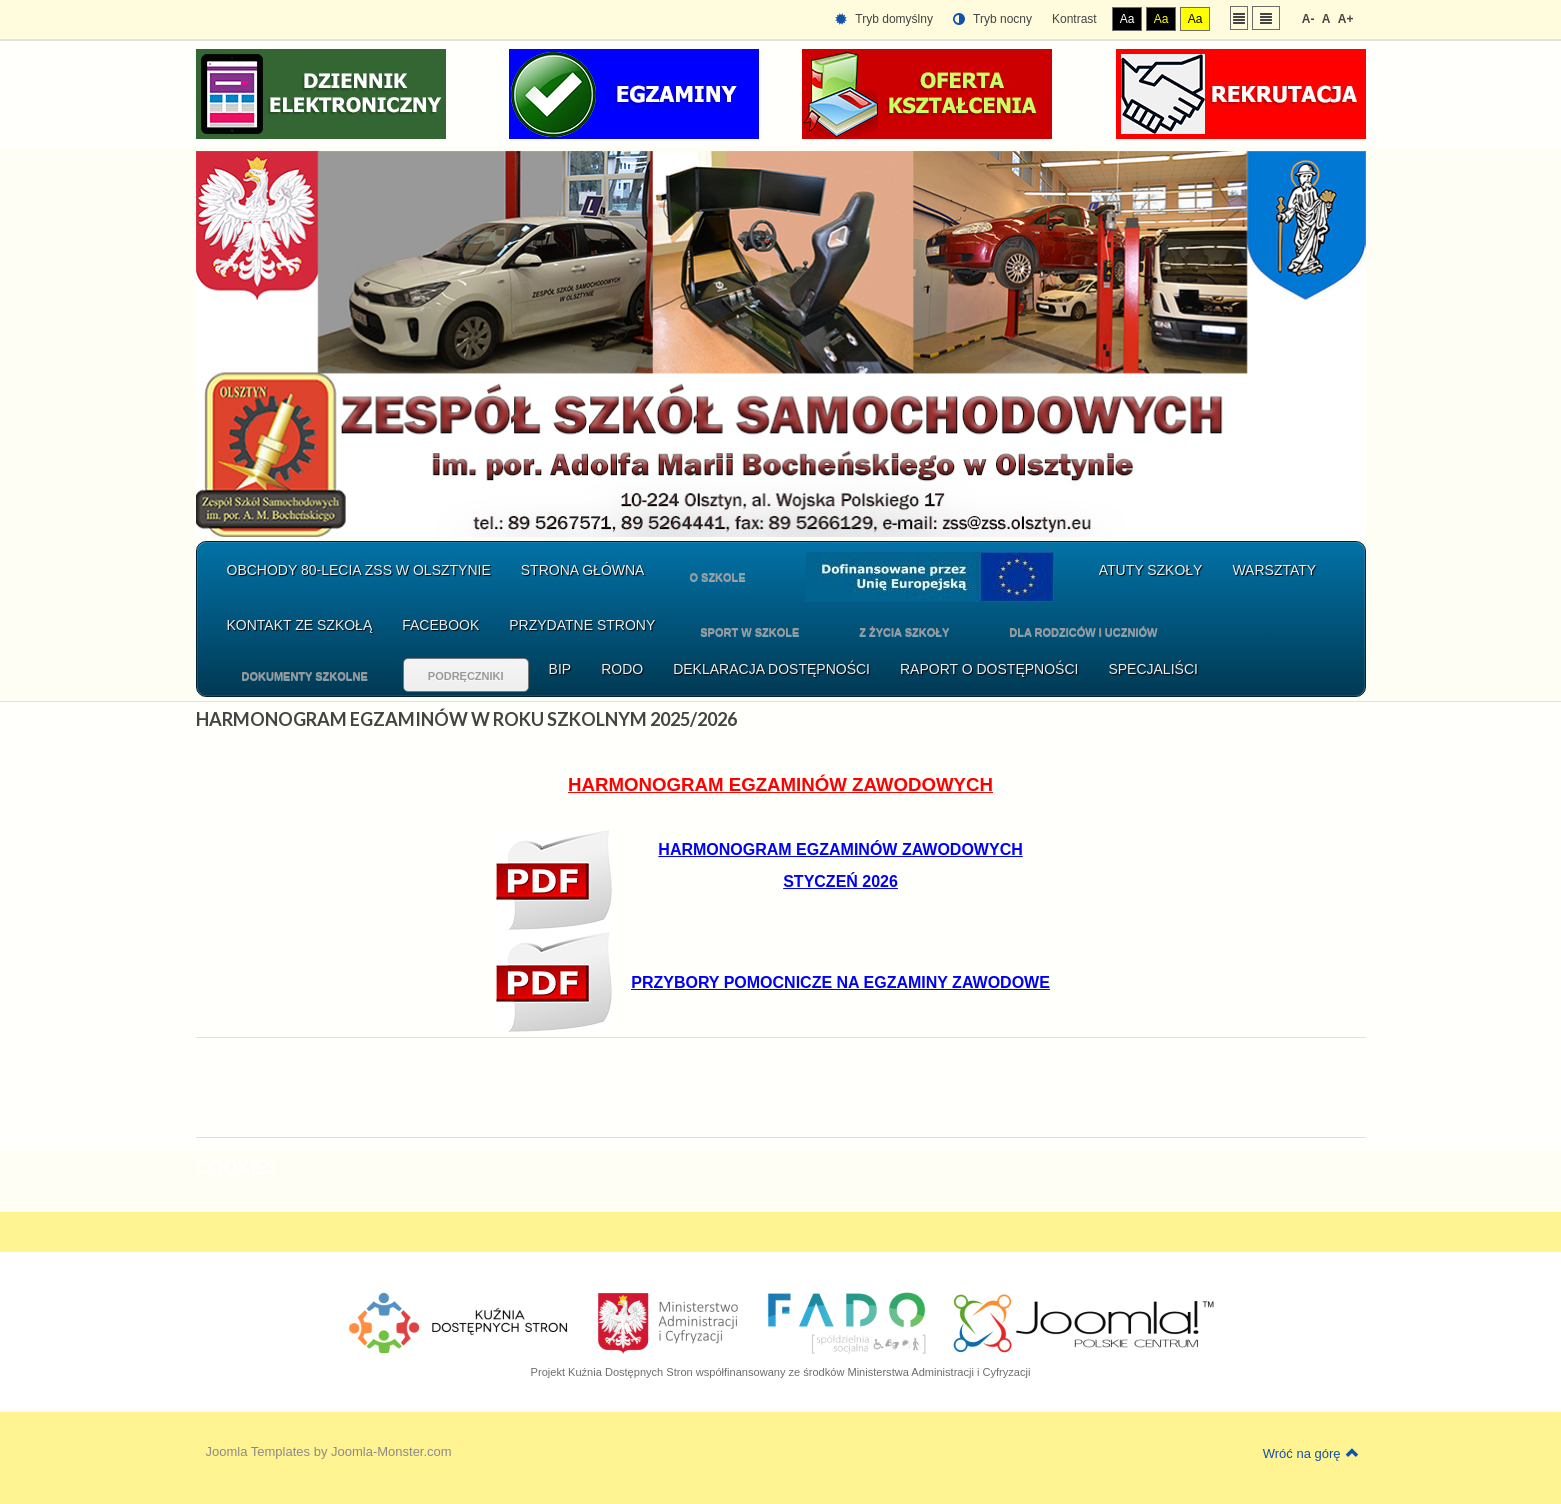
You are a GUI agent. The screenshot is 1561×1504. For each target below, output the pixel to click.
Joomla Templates (258, 1451)
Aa (1127, 19)
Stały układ (1239, 17)
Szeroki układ (1266, 17)
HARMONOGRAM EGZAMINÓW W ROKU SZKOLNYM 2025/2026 (466, 719)
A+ (1346, 19)
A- (1308, 19)
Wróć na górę (1311, 1453)
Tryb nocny (992, 19)
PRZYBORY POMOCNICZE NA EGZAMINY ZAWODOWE (840, 982)
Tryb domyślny (884, 19)
